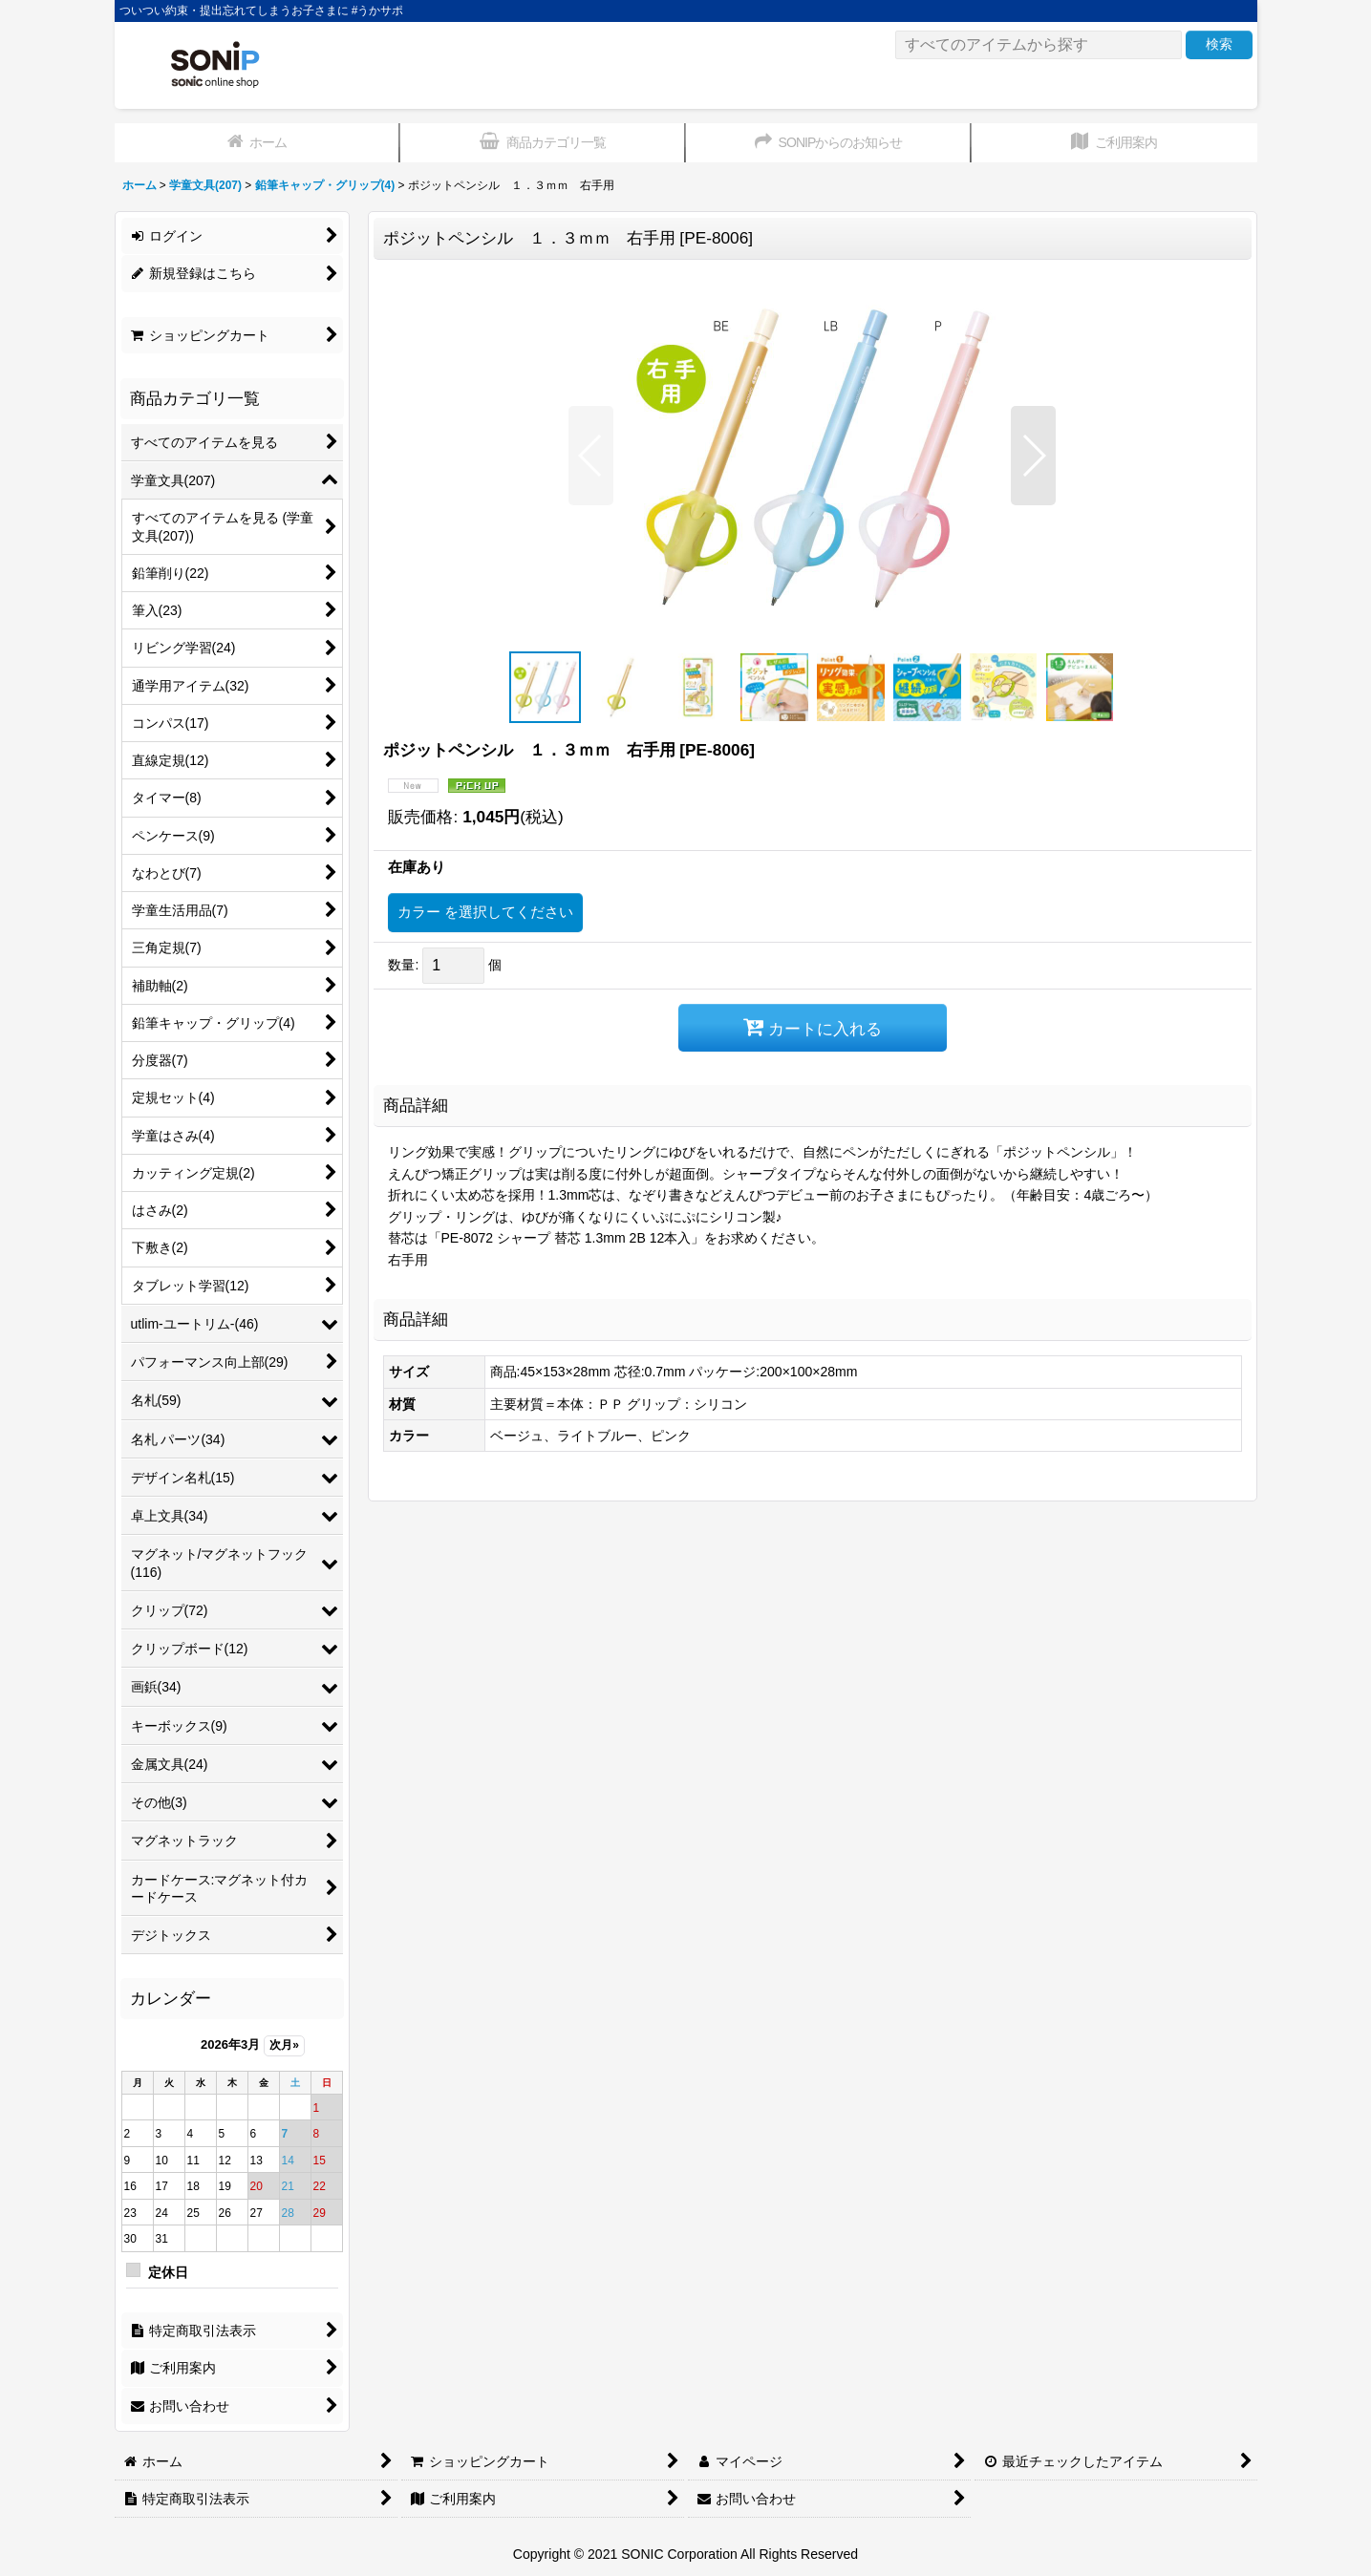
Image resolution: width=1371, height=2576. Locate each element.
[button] (590, 455)
